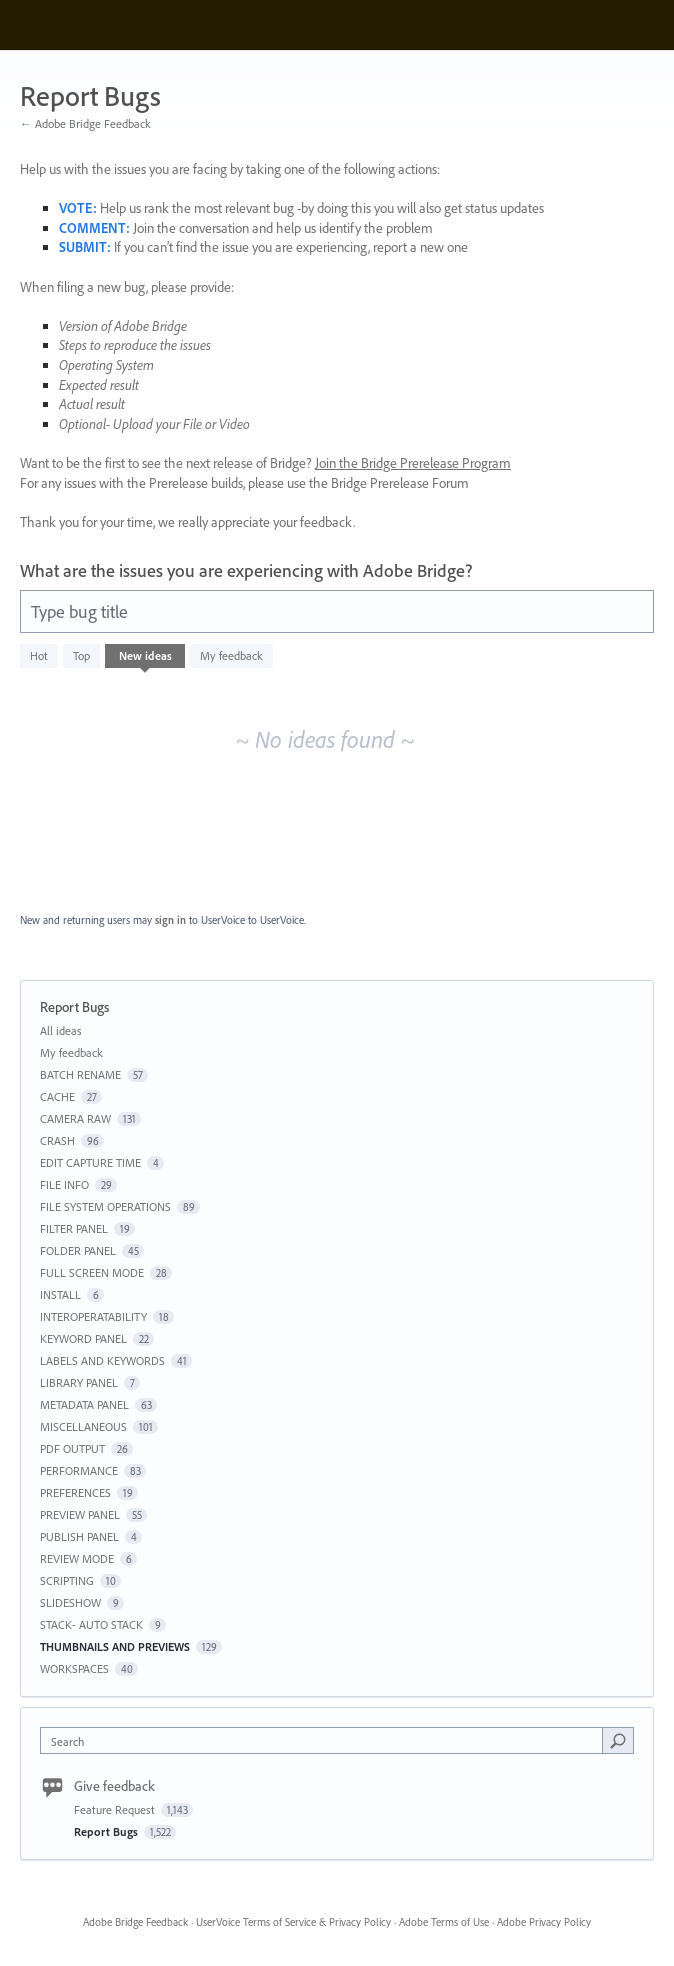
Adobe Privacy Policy (544, 1922)
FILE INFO (64, 1184)
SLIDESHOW (70, 1602)
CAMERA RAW (75, 1118)
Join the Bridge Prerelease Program (413, 463)
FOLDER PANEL (78, 1250)
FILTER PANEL (74, 1228)
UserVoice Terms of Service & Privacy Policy (293, 1922)
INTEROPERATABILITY (93, 1316)
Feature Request (116, 1809)
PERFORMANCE (79, 1470)
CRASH (57, 1140)
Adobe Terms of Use (444, 1922)
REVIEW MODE (77, 1558)
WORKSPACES (74, 1668)
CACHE (57, 1096)
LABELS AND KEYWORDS (102, 1360)
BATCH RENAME (80, 1074)
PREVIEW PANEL (80, 1514)
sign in (170, 920)
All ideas (61, 1030)
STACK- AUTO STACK (91, 1624)
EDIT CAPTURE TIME (90, 1162)
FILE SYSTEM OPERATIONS (105, 1206)
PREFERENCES (75, 1492)
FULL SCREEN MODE (92, 1272)
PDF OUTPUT (72, 1448)
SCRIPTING (67, 1580)
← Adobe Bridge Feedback (85, 123)
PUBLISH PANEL (79, 1536)
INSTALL (60, 1294)
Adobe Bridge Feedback (135, 1922)
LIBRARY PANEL (79, 1382)
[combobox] (326, 1740)
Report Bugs (107, 1831)
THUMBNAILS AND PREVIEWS (115, 1646)
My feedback (231, 655)
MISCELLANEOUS (83, 1426)
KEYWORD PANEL (83, 1338)
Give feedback (114, 1786)
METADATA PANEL (84, 1404)
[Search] (618, 1740)
